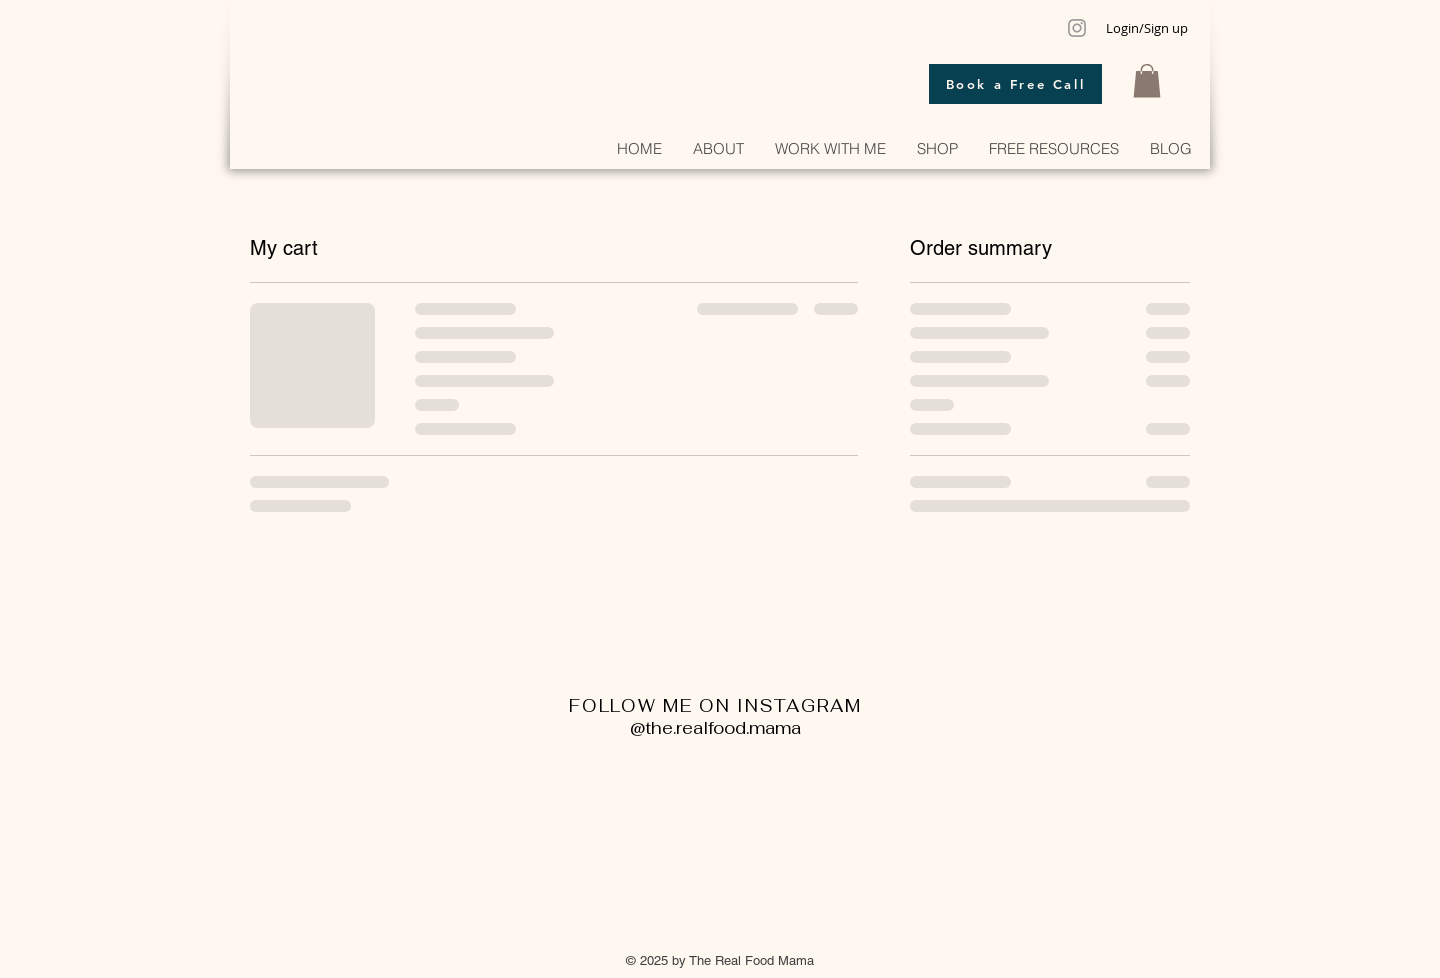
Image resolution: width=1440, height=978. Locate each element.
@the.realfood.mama (715, 728)
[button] (1147, 80)
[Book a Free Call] (1015, 84)
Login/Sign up (1147, 28)
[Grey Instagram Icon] (1077, 28)
